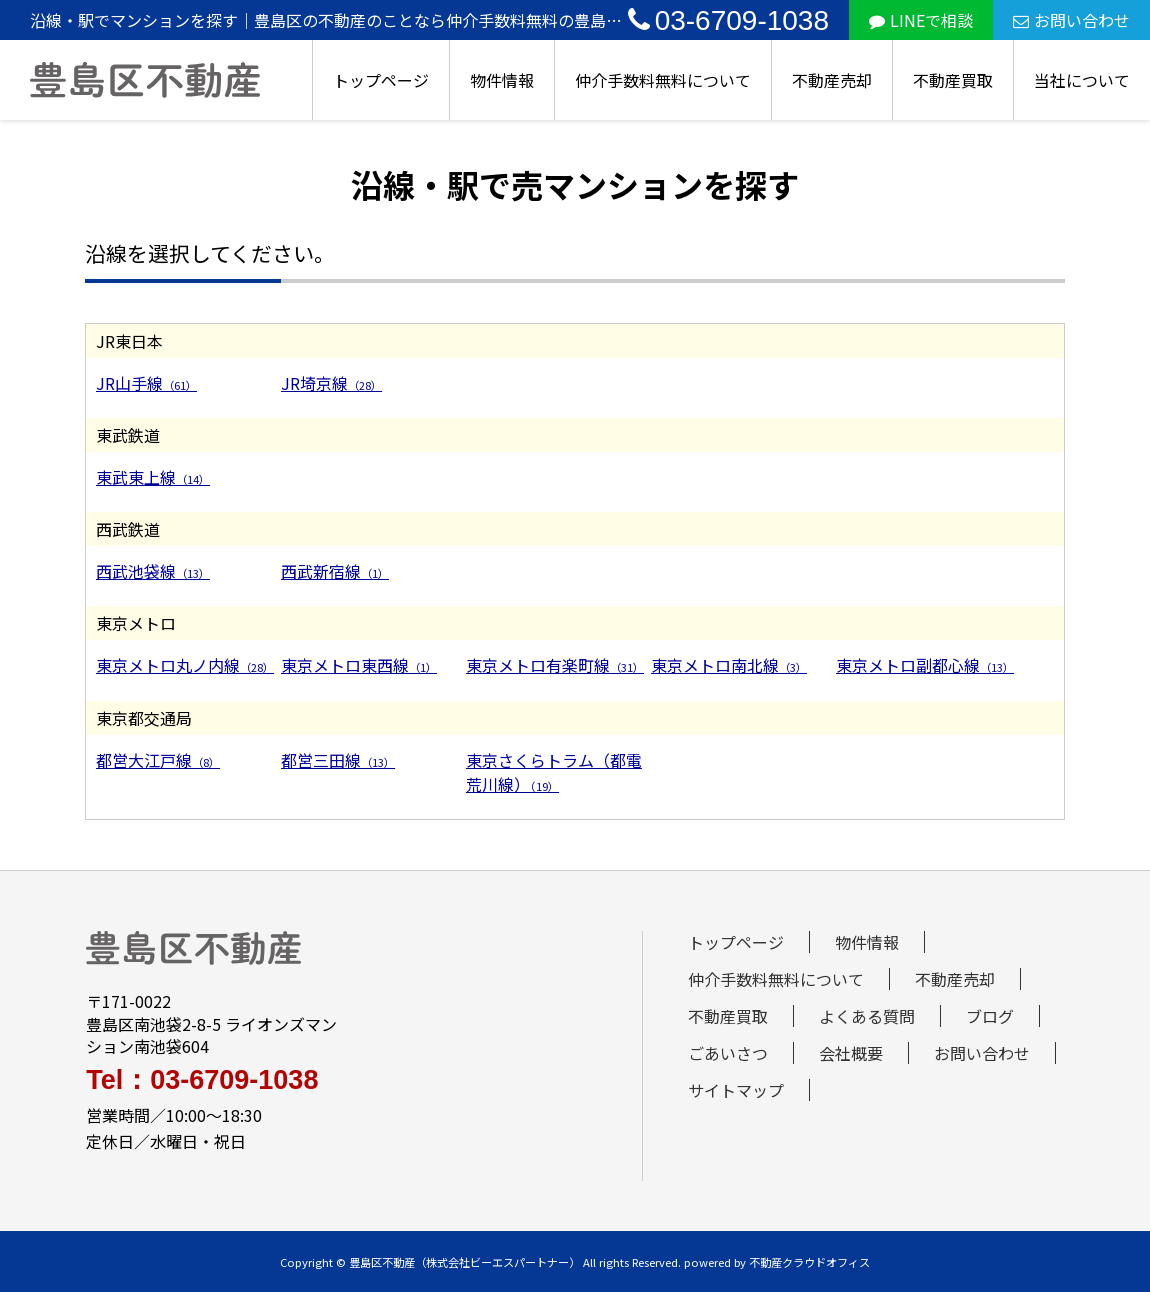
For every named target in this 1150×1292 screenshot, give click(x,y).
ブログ (990, 1016)
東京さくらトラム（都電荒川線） (554, 772)
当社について (1082, 80)
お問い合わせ (1071, 20)
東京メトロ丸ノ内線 (185, 665)
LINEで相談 (921, 20)
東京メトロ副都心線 (925, 665)
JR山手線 (146, 383)
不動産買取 (953, 80)
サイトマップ (736, 1090)
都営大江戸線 (158, 760)
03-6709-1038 (728, 20)
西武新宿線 (335, 571)
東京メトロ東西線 (359, 665)
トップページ (381, 80)
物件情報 (502, 80)
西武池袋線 (153, 571)
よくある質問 (867, 1016)
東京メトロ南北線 (729, 665)
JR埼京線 (331, 383)
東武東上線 (153, 477)
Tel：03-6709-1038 (202, 1080)
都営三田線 (338, 760)
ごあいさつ (728, 1053)
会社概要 (851, 1053)
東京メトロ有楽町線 (555, 665)
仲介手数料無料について (663, 80)
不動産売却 (832, 80)
